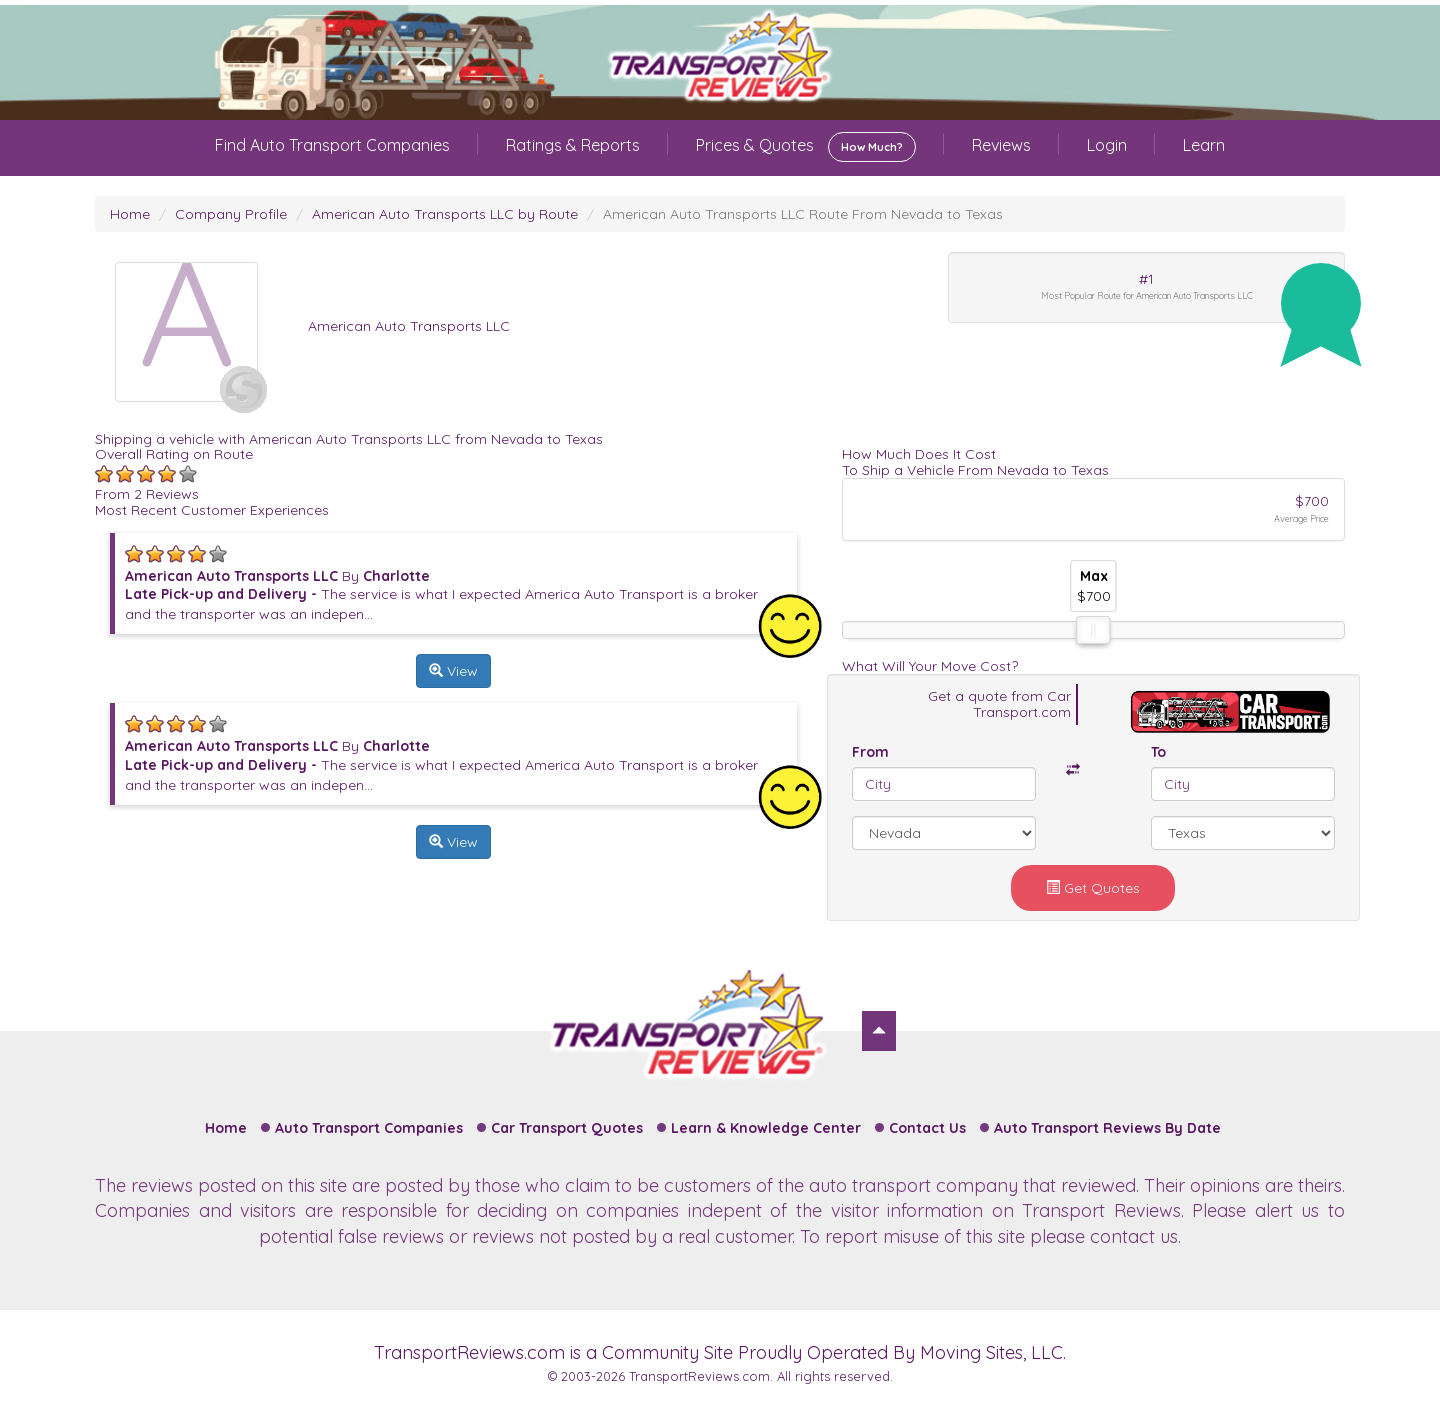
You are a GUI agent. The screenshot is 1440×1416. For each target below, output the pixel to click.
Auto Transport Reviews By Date (1107, 1128)
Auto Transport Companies (369, 1128)
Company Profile (231, 214)
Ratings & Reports (573, 145)
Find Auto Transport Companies (332, 145)
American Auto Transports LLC (409, 326)
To (1158, 752)
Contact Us (927, 1128)
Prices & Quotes (806, 147)
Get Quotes (1093, 888)
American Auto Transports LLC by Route (445, 214)
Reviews (1001, 145)
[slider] (1093, 630)
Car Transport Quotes (567, 1128)
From (870, 752)
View (453, 671)
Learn (1204, 145)
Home (130, 214)
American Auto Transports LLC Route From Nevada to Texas (803, 214)
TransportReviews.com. (701, 1376)
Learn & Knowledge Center (766, 1128)
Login (1107, 145)
